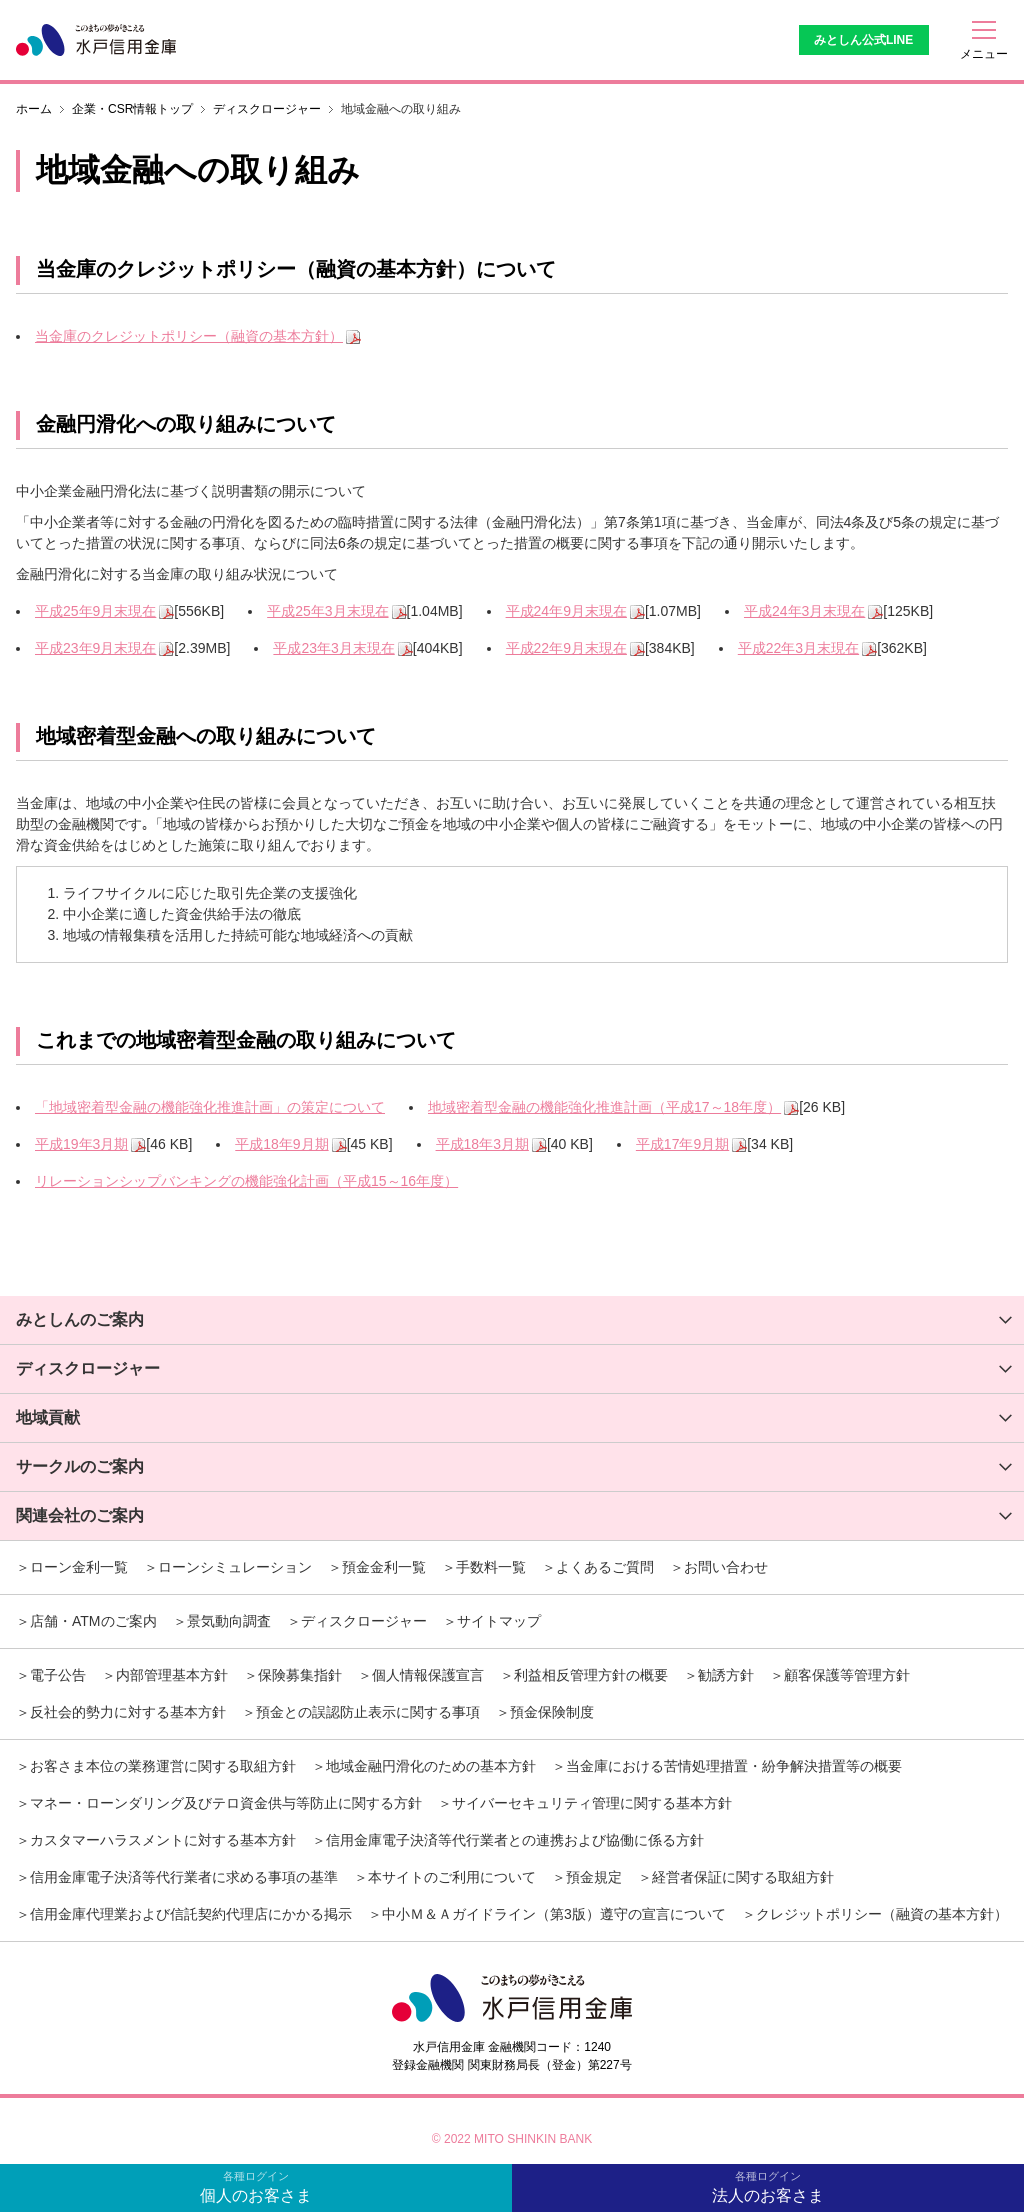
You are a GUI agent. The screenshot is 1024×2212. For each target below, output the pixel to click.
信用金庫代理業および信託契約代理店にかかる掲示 (191, 1914)
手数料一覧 (491, 1567)
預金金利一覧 (384, 1567)
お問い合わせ (726, 1567)
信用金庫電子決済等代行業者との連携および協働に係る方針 (515, 1840)
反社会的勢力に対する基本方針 (128, 1712)
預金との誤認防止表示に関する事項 (368, 1712)
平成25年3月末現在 (327, 611)
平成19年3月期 (81, 1144)
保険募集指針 (300, 1675)
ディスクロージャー (267, 109)
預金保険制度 (552, 1712)
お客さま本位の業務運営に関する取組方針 (163, 1766)
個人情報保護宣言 (428, 1675)
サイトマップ (499, 1621)
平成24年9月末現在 (566, 611)
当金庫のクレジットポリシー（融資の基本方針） (189, 336)
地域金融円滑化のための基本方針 (431, 1766)
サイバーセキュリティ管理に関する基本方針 (592, 1803)
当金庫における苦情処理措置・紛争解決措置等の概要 (734, 1766)
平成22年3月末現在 (798, 648)
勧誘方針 (726, 1675)
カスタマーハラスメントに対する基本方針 (163, 1840)
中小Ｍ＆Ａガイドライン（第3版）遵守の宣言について (554, 1914)
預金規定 (594, 1877)
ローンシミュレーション (235, 1567)
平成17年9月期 (682, 1144)
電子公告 (58, 1675)
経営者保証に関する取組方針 (743, 1877)
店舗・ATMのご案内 (93, 1621)
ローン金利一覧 (79, 1567)
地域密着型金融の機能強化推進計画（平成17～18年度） (604, 1107)
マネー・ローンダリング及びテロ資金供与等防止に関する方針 (226, 1803)
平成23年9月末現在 (95, 648)
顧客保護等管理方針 (847, 1675)
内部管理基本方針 (172, 1675)
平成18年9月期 (281, 1144)
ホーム (34, 109)
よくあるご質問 (605, 1567)
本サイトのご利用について (452, 1877)
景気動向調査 (229, 1621)
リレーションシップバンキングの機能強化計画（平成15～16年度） (246, 1181)
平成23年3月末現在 (333, 648)
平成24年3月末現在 (804, 611)
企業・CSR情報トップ (132, 109)
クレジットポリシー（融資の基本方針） (882, 1914)
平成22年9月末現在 (566, 648)
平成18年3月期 (482, 1144)
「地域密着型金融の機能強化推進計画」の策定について (210, 1107)
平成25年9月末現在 (95, 611)
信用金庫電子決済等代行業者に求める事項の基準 (184, 1877)
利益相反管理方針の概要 (591, 1675)
